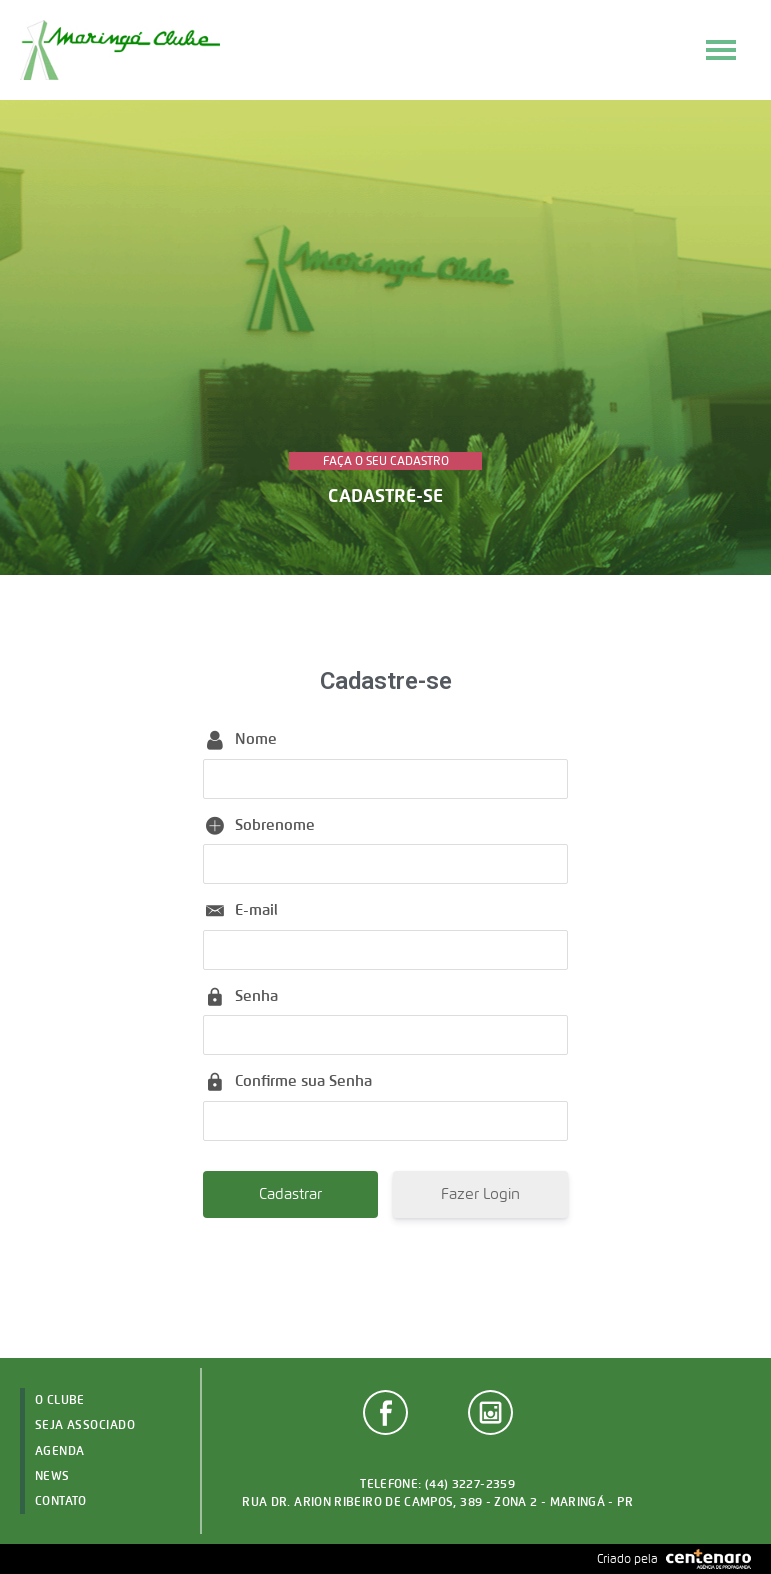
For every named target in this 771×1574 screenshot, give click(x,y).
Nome (256, 739)
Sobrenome (275, 825)
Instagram (490, 1412)
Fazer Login (480, 1194)
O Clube (60, 1399)
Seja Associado (85, 1424)
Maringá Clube (120, 50)
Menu (721, 50)
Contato (61, 1500)
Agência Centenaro (708, 1559)
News (52, 1475)
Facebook (385, 1412)
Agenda (60, 1450)
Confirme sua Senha (303, 1081)
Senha (256, 996)
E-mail (256, 910)
